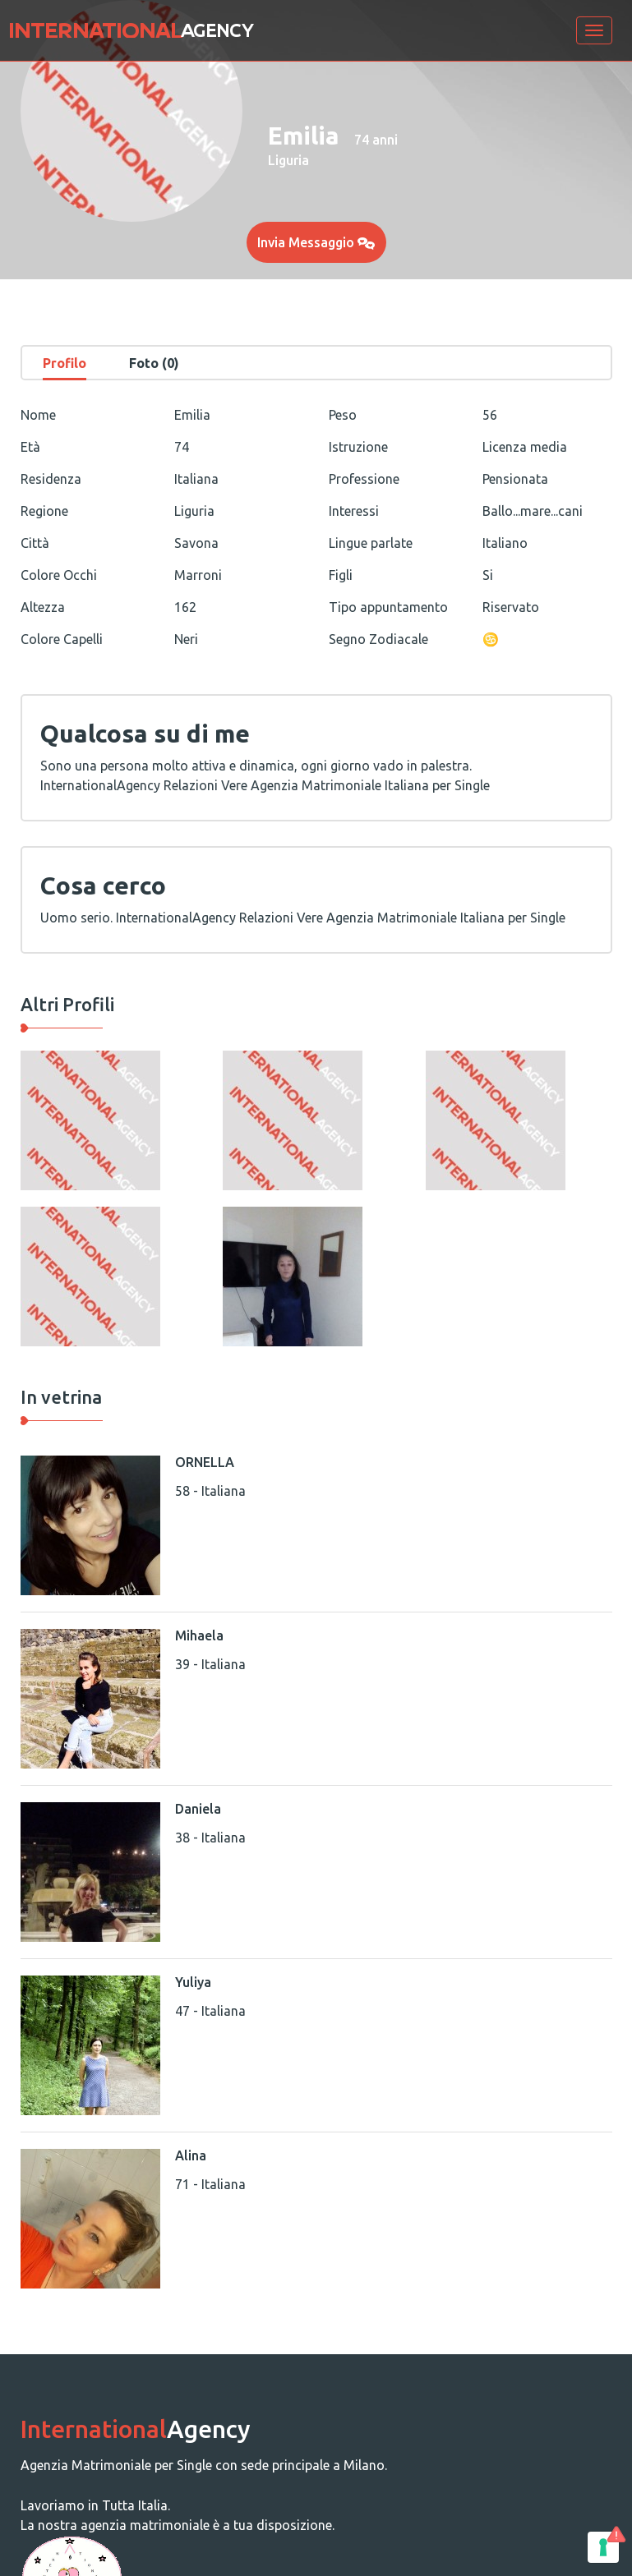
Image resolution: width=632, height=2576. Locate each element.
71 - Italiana (210, 2184)
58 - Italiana (210, 1491)
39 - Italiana (210, 1664)
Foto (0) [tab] (154, 363)
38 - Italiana (210, 1837)
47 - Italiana (210, 2010)
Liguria (288, 160)
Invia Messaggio (316, 242)
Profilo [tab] (64, 363)
